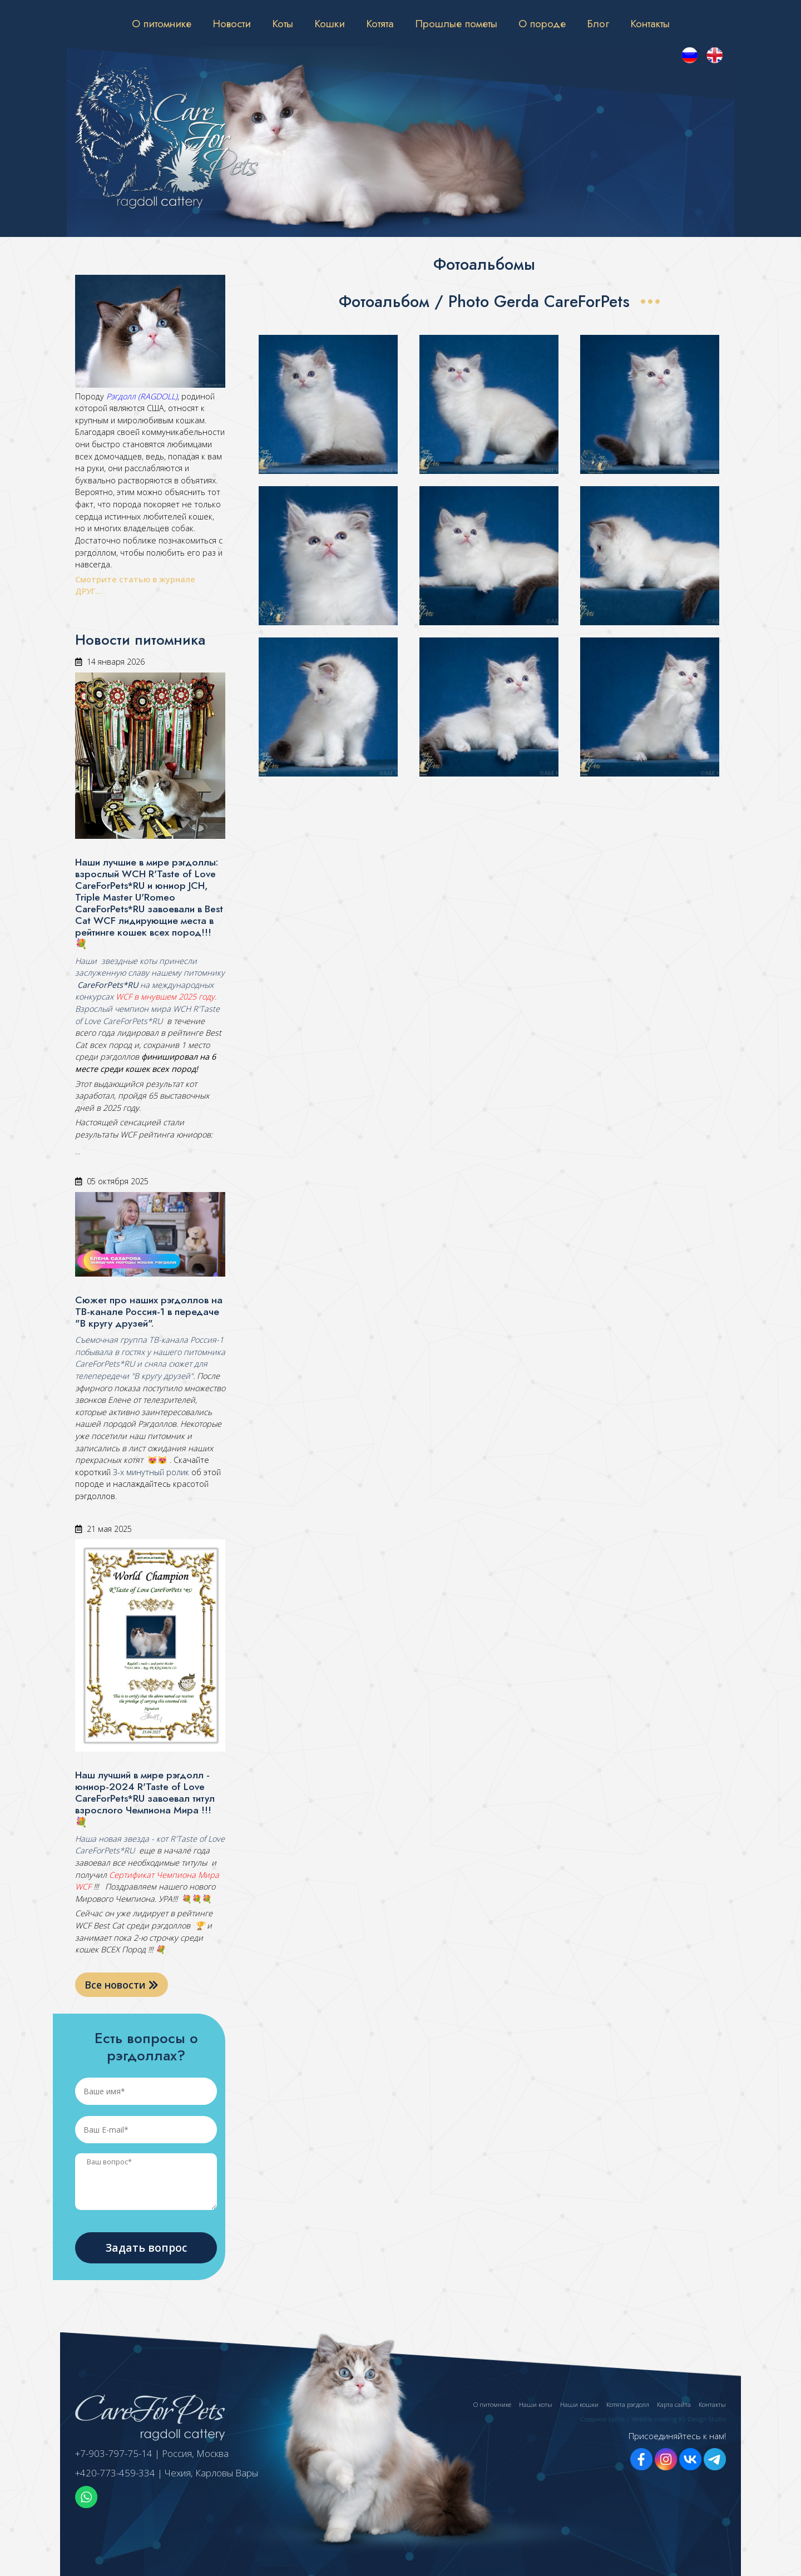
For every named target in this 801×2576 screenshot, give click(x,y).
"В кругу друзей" (161, 1376)
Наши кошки (579, 2404)
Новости (231, 23)
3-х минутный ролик (150, 1472)
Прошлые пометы (456, 23)
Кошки (329, 23)
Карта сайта (674, 2404)
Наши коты (535, 2404)
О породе (542, 23)
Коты (282, 23)
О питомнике (161, 23)
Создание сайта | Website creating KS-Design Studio (653, 2419)
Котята (380, 23)
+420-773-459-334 (115, 2472)
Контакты (650, 23)
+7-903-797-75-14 (113, 2453)
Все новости (122, 1984)
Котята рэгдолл (627, 2404)
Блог (598, 23)
